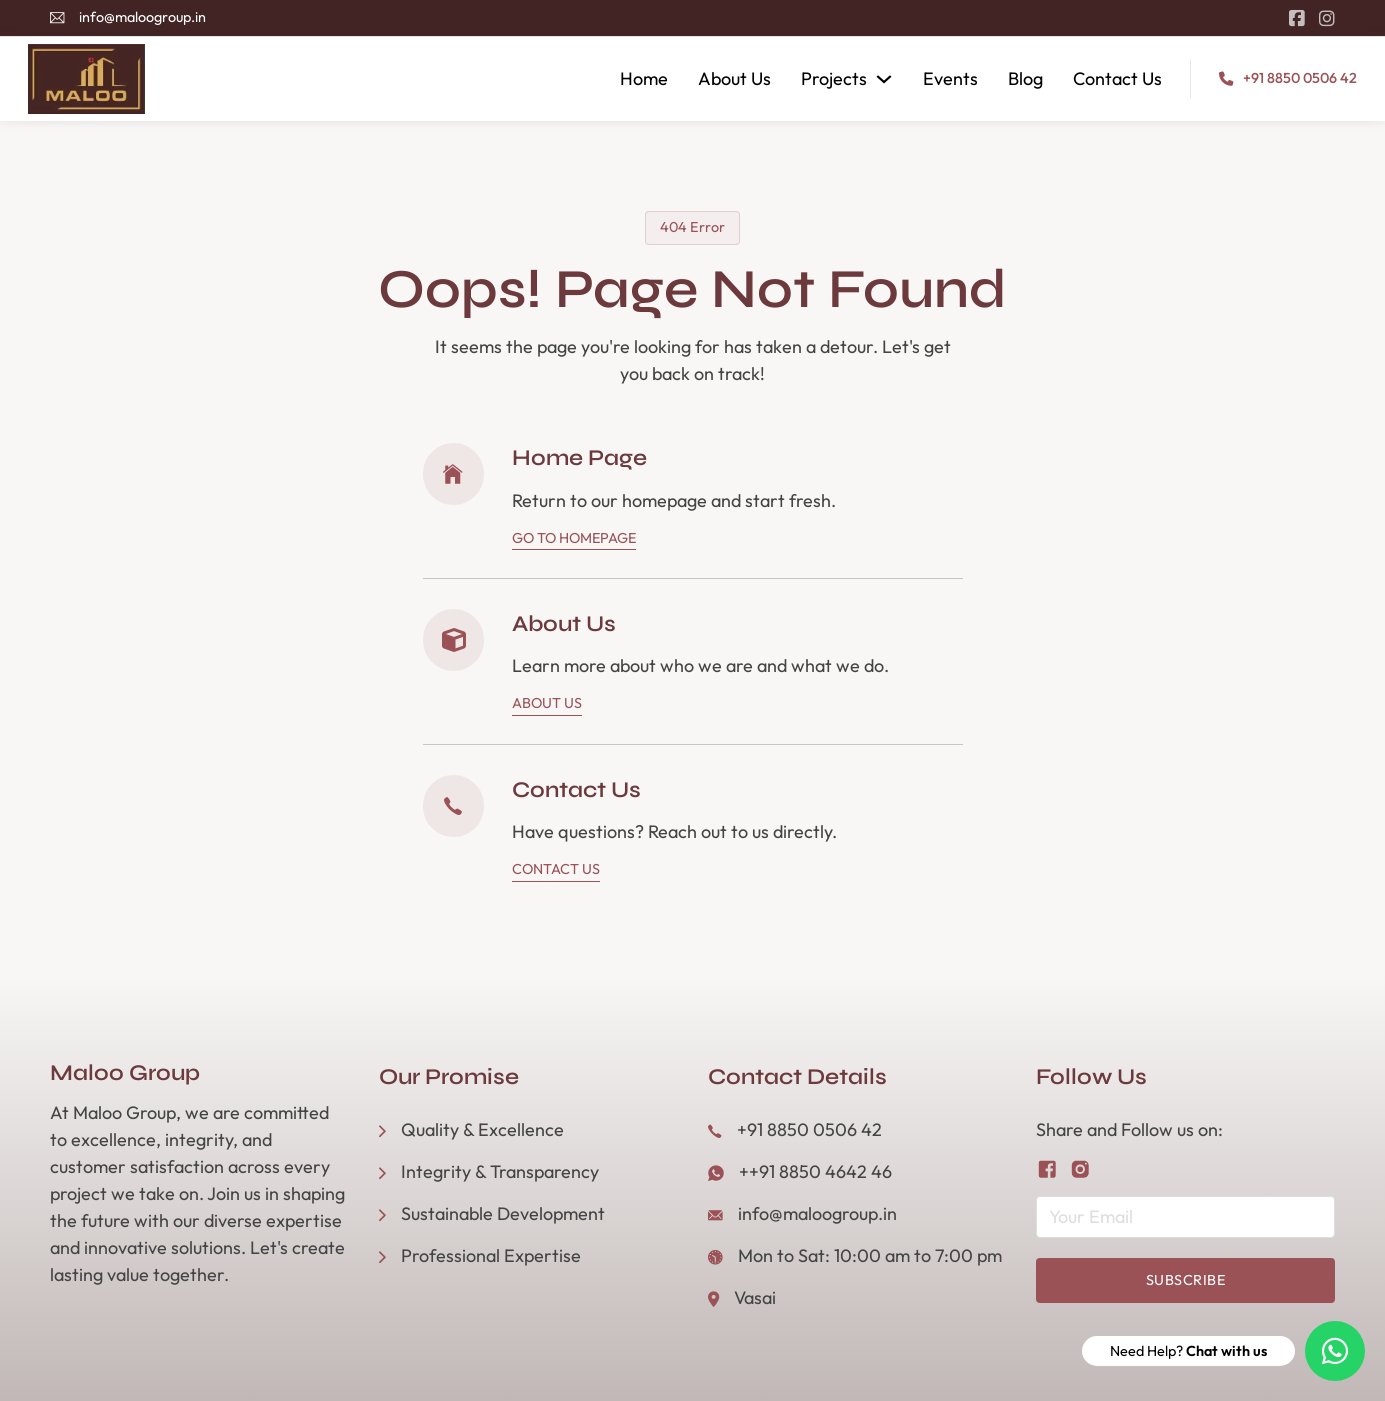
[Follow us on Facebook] (1047, 1169)
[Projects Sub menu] (884, 79)
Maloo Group (125, 1073)
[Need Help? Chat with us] (1335, 1351)
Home (644, 78)
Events (950, 78)
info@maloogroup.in (142, 17)
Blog (1025, 78)
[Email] (1185, 1217)
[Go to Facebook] (1297, 18)
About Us (734, 78)
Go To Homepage (574, 538)
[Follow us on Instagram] (1080, 1169)
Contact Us (1117, 78)
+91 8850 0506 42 (1300, 78)
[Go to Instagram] (1327, 18)
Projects (834, 78)
